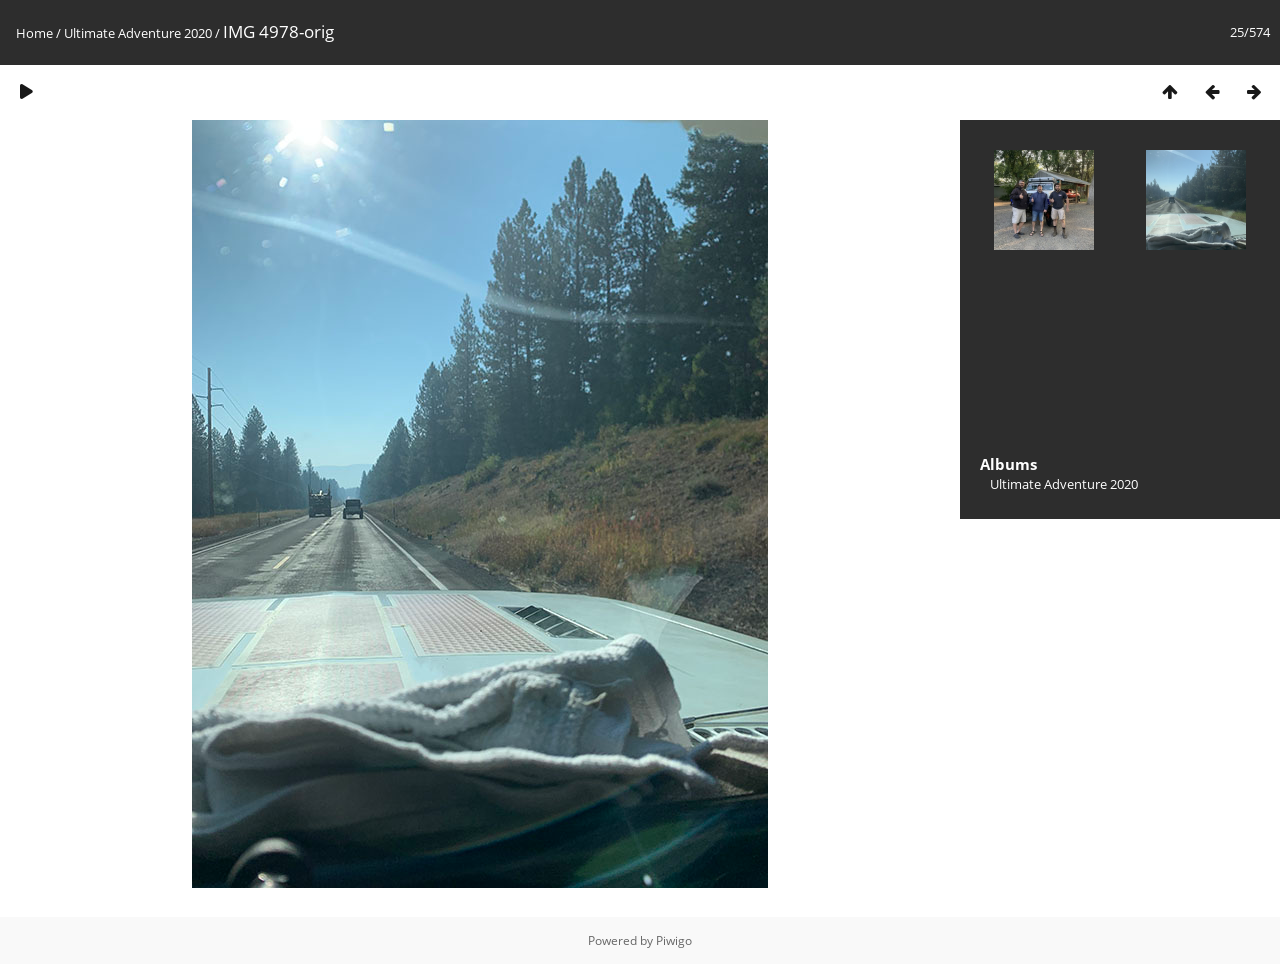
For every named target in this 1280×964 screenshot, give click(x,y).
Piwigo (674, 940)
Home (34, 33)
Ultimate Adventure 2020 (138, 33)
